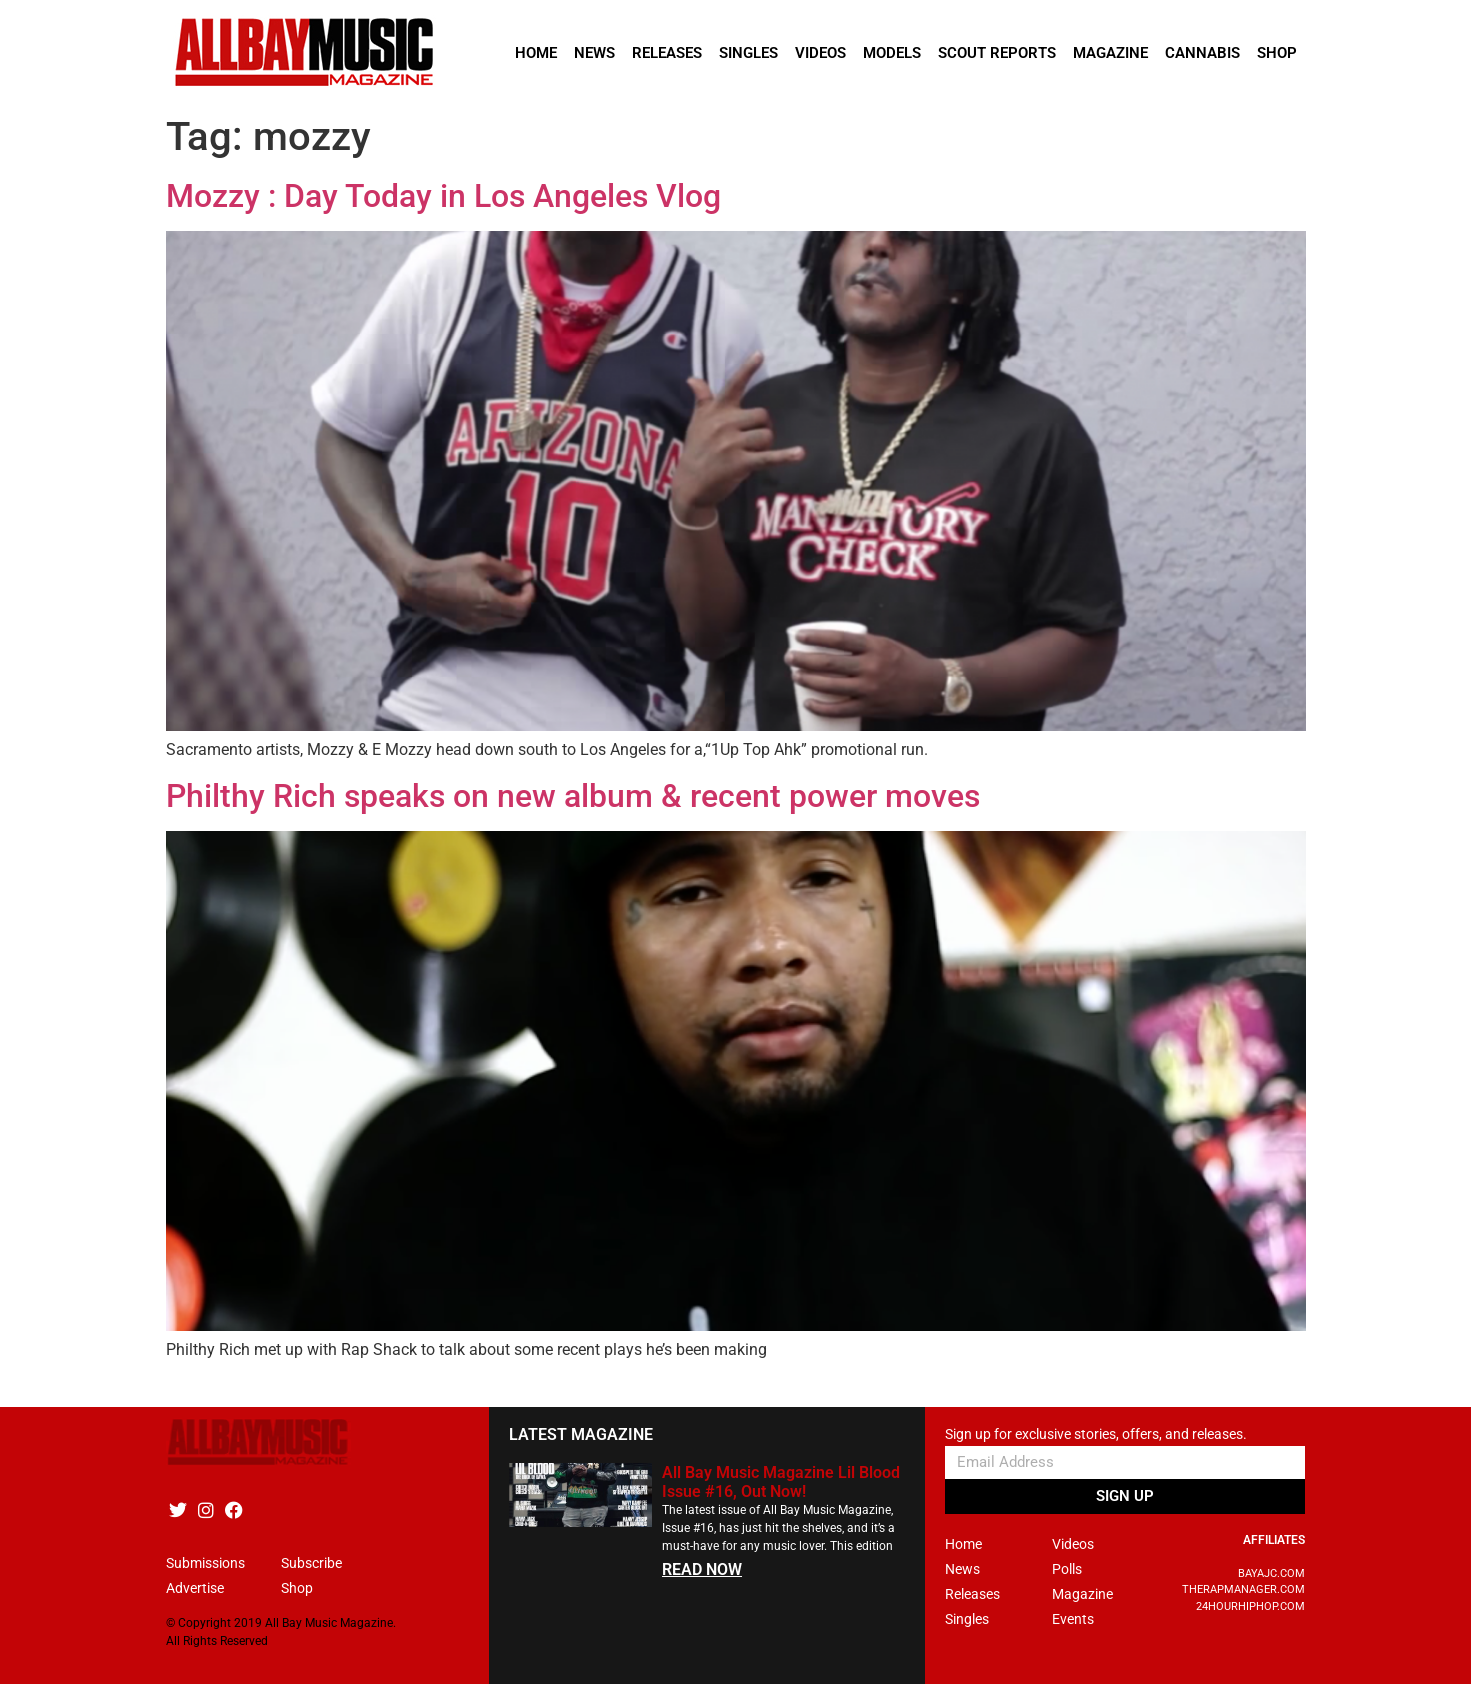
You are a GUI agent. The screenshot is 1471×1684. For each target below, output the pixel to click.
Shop (1277, 53)
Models (892, 53)
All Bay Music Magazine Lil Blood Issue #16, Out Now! (781, 1482)
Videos (820, 53)
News (594, 53)
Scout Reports (997, 53)
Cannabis (1202, 53)
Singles (748, 53)
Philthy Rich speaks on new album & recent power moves (573, 796)
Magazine (1110, 53)
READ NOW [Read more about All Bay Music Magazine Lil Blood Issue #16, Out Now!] (702, 1569)
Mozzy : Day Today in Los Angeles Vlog (443, 196)
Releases (667, 53)
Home (536, 53)
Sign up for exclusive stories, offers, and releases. (1096, 1434)
